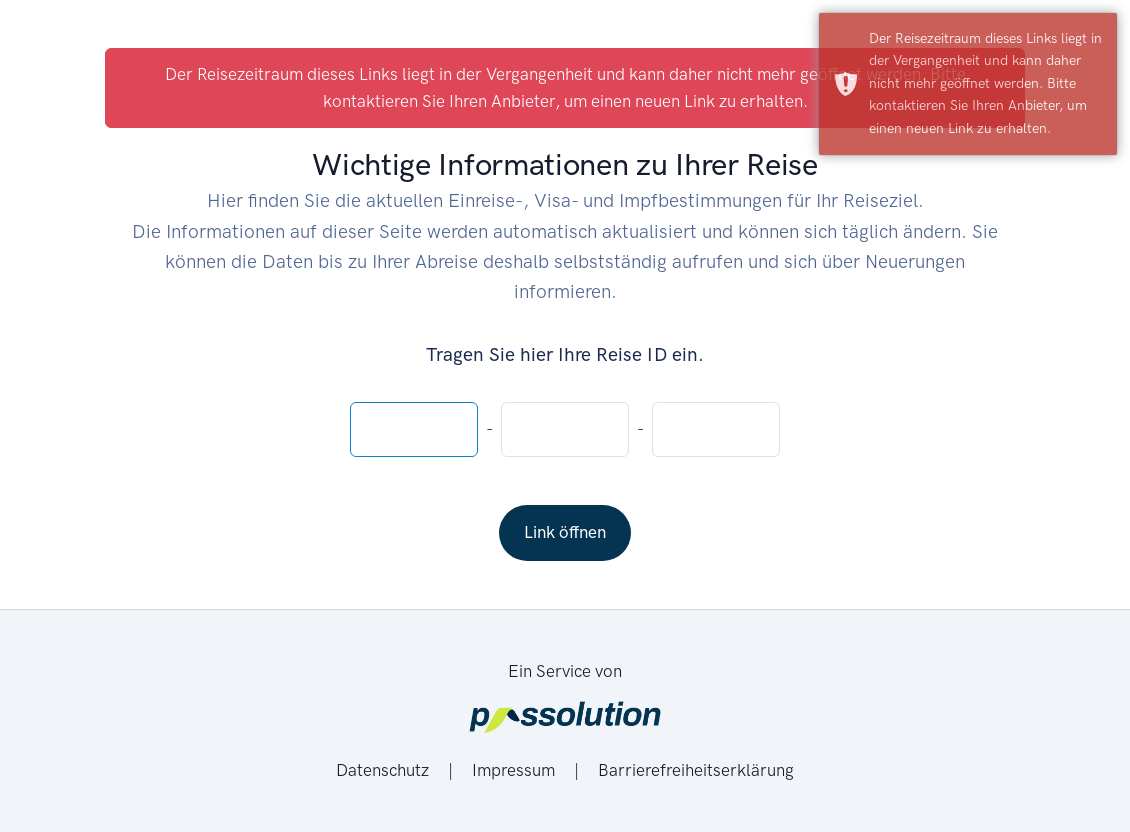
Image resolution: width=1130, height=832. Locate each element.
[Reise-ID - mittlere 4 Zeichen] (565, 429)
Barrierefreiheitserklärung (696, 770)
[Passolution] (565, 719)
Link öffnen (565, 532)
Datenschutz (384, 770)
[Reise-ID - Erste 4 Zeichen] (414, 429)
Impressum (515, 770)
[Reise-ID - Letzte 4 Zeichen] (716, 429)
